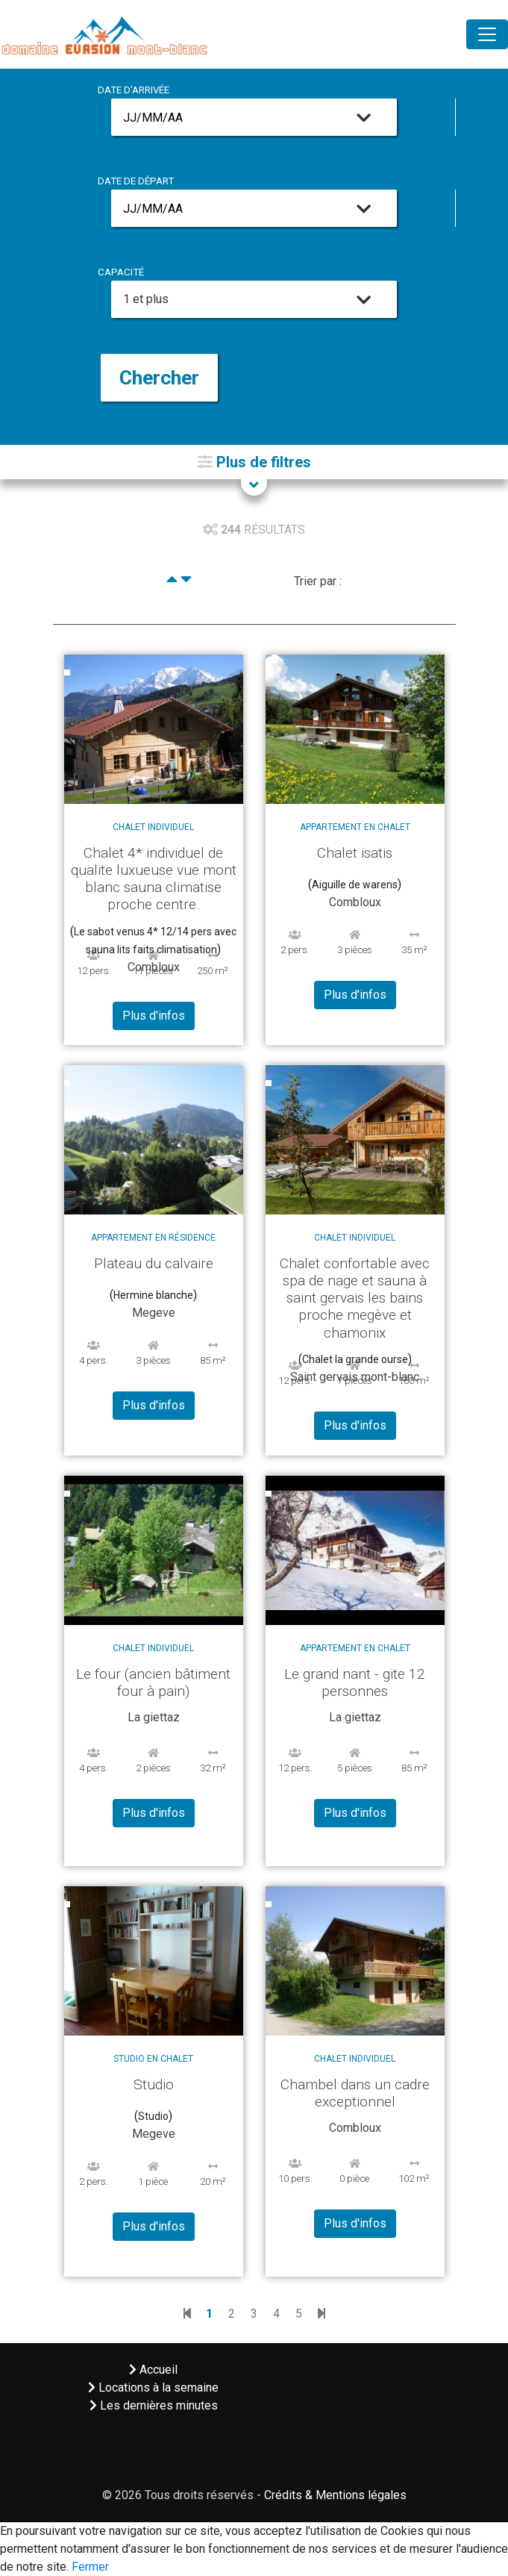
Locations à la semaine (153, 2387)
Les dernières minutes (154, 2405)
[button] (254, 462)
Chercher (159, 378)
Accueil (153, 2370)
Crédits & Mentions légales (335, 2495)
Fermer (90, 2567)
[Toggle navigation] (487, 34)
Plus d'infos (153, 1015)
